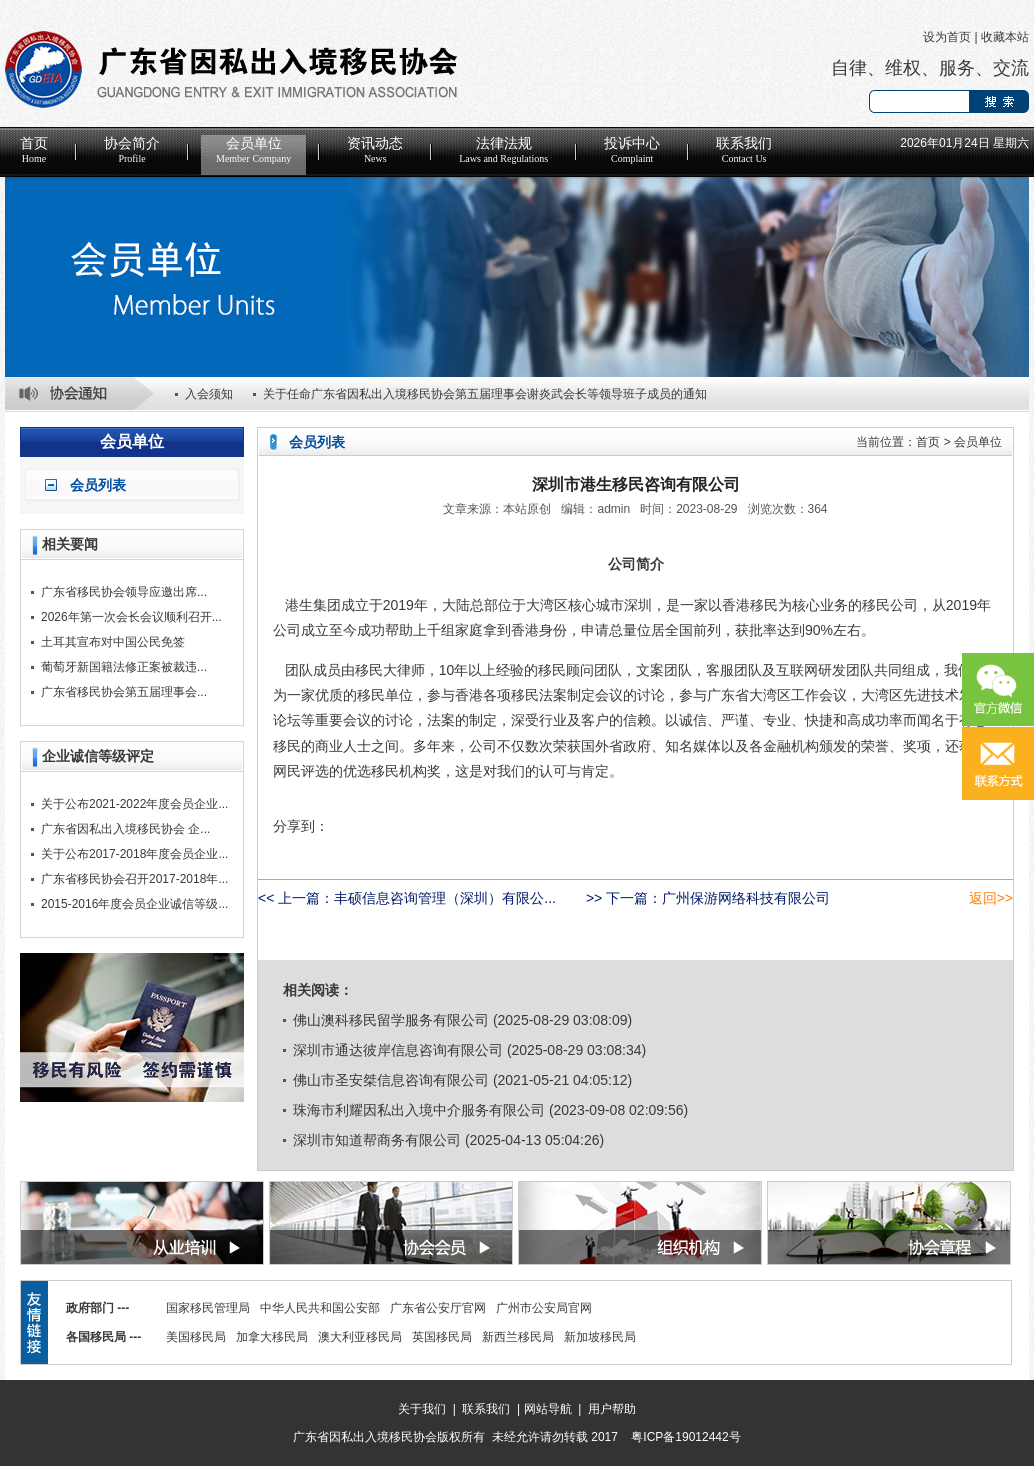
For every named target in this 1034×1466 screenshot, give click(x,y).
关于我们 (422, 1409)
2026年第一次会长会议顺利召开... (131, 617)
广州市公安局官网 (544, 1308)
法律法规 (503, 150)
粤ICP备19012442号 (685, 1437)
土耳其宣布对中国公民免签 (113, 642)
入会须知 (209, 394)
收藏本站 (1005, 37)
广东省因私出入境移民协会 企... (125, 829)
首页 (34, 150)
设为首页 (947, 37)
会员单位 (253, 150)
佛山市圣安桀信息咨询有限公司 (391, 1080)
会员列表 (98, 485)
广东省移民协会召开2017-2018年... (134, 879)
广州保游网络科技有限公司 (746, 898)
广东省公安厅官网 (438, 1308)
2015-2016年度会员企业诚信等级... (134, 904)
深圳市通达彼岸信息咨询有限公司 (398, 1050)
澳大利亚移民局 (360, 1337)
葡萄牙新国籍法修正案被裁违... (124, 667)
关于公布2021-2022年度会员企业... (134, 804)
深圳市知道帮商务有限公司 (377, 1140)
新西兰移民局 (518, 1337)
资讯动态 (375, 150)
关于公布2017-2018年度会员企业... (134, 854)
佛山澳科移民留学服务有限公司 (391, 1020)
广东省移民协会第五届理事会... (124, 692)
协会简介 (132, 150)
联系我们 (744, 150)
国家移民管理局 (208, 1308)
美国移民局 (196, 1337)
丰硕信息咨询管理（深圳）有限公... (445, 898)
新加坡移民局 (600, 1337)
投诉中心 (632, 150)
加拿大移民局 (272, 1337)
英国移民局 (442, 1337)
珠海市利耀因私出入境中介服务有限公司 (419, 1110)
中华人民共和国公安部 (320, 1308)
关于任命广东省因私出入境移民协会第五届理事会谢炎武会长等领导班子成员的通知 (485, 394)
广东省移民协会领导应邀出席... (124, 592)
